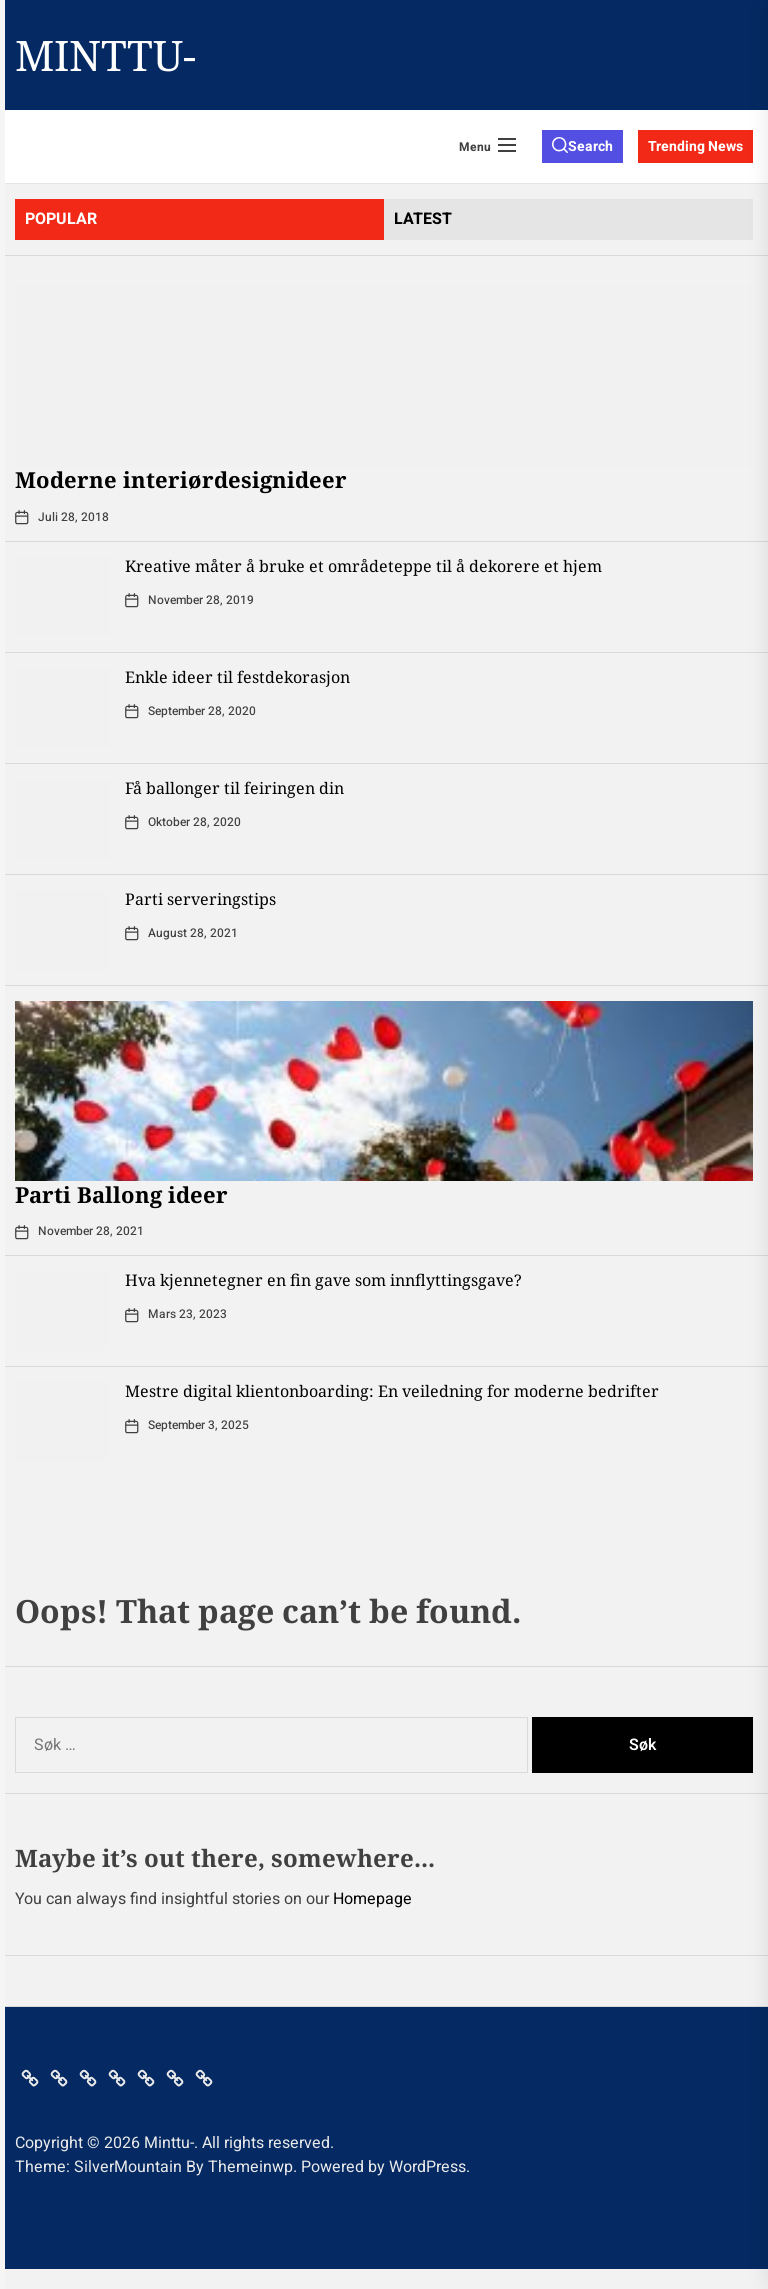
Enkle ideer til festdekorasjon (237, 677)
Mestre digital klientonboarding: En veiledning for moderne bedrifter (392, 1391)
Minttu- (105, 55)
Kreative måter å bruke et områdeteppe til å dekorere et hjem (363, 566)
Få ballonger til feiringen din (234, 788)
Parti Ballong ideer (121, 1194)
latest (423, 219)
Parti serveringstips (200, 899)
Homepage (372, 1899)
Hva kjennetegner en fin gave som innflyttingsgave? (323, 1280)
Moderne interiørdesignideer (181, 479)
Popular (61, 219)
